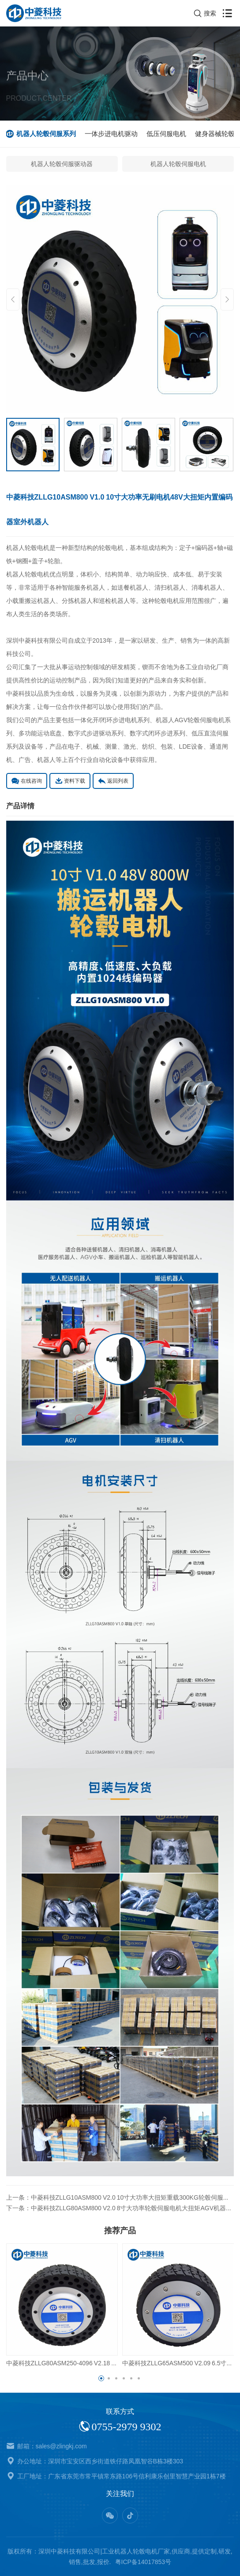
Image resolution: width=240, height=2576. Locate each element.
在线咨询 (26, 781)
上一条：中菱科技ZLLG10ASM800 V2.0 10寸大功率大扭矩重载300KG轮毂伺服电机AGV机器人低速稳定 (120, 2197)
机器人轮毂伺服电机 (178, 163)
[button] (101, 2378)
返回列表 (113, 781)
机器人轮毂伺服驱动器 (62, 163)
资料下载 (70, 781)
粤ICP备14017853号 (143, 2561)
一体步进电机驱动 (111, 133)
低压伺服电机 (167, 133)
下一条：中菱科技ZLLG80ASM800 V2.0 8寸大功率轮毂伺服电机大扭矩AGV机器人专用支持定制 (120, 2208)
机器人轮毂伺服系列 (46, 133)
